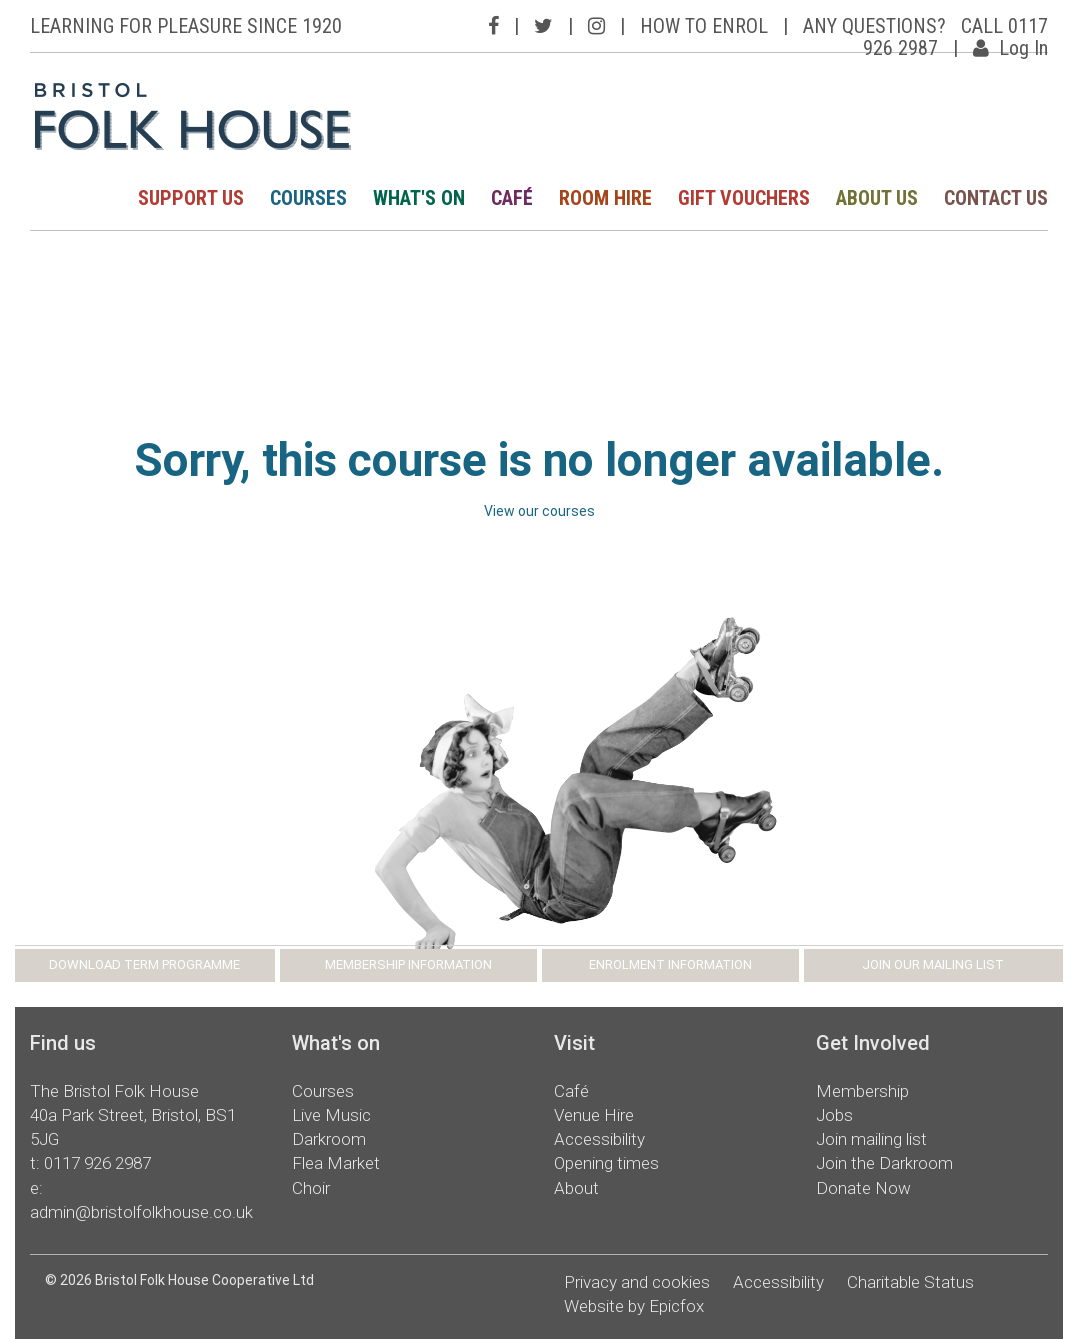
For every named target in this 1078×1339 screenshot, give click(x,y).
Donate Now (863, 1188)
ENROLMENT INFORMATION (670, 964)
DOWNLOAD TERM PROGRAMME (144, 964)
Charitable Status (910, 1282)
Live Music (331, 1115)
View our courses (539, 511)
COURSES (308, 198)
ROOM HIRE (605, 198)
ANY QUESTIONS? (874, 26)
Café (571, 1091)
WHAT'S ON (419, 198)
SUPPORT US (191, 198)
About (576, 1188)
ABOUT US (877, 198)
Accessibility (599, 1139)
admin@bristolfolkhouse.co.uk (141, 1212)
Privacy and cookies (637, 1282)
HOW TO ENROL (704, 26)
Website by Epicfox (634, 1306)
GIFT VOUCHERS (744, 198)
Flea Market (336, 1163)
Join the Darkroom (884, 1163)
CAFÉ (512, 198)
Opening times (606, 1163)
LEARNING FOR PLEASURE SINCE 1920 (186, 26)
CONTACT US (996, 198)
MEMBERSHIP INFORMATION (408, 964)
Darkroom (329, 1139)
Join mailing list (871, 1139)
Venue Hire (594, 1115)
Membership (862, 1091)
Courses (323, 1091)
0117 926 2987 (97, 1163)
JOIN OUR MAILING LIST (933, 964)
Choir (311, 1188)
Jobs (834, 1115)
